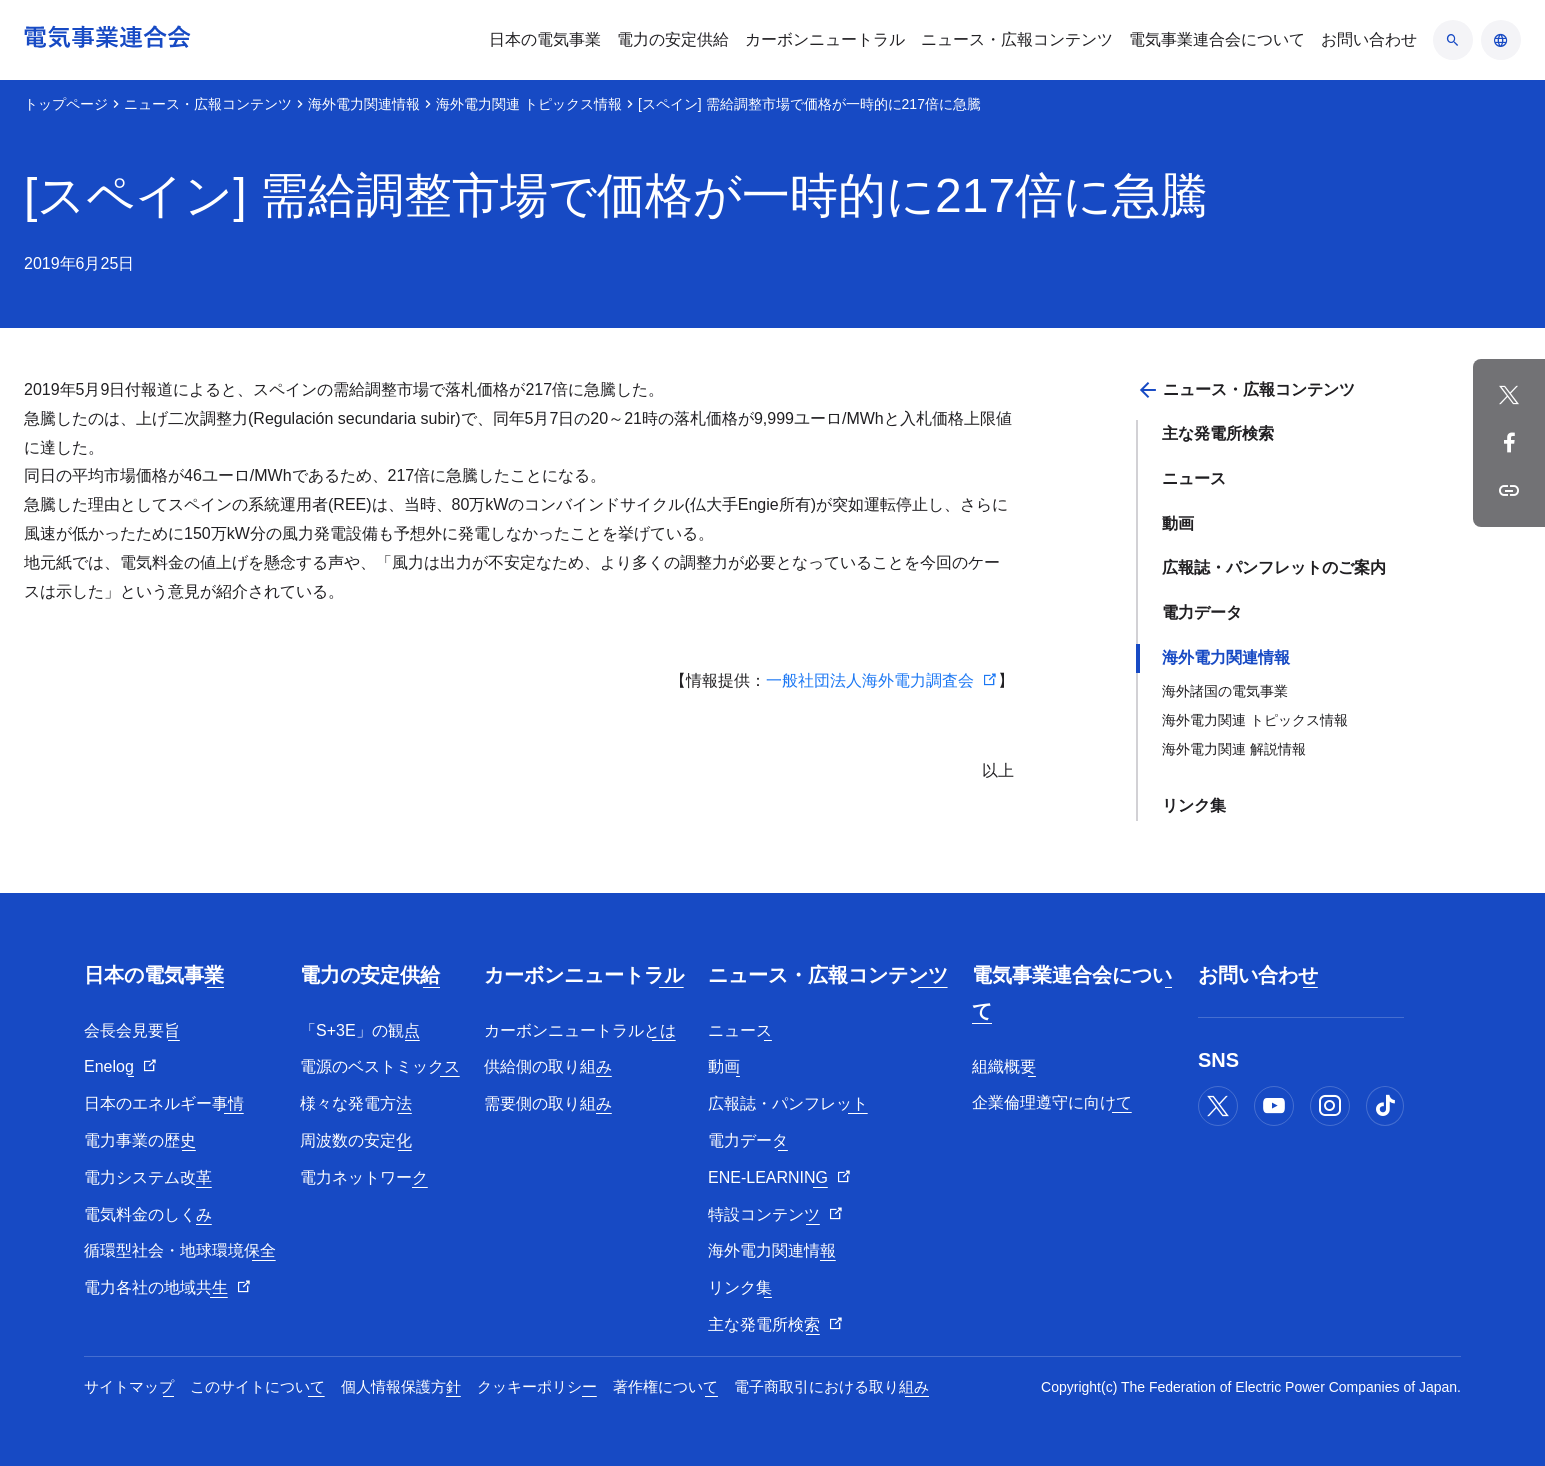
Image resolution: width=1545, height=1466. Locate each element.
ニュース (1194, 478)
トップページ (66, 104)
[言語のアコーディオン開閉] (1501, 40)
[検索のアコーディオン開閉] (1453, 40)
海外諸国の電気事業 (1225, 691)
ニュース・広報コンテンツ (208, 104)
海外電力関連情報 (364, 104)
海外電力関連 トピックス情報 (529, 104)
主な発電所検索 (1218, 433)
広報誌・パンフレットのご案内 (1274, 567)
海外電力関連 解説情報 (1234, 749)
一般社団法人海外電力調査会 (870, 680)
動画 (1178, 523)
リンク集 (1194, 805)
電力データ (1202, 612)
